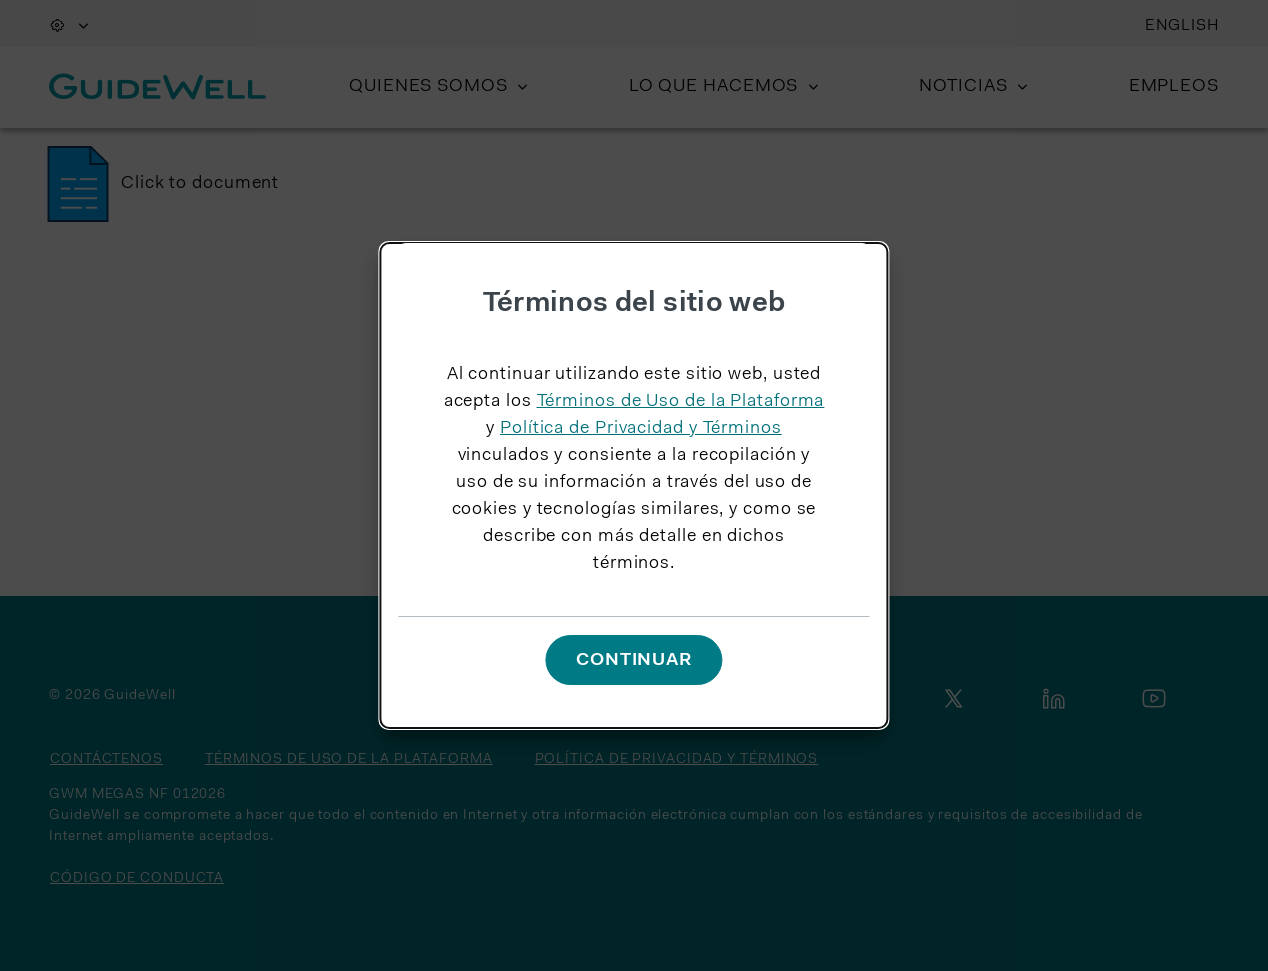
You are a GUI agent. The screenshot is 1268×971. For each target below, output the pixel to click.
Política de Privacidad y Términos (641, 429)
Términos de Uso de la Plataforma (681, 402)
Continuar (634, 661)
